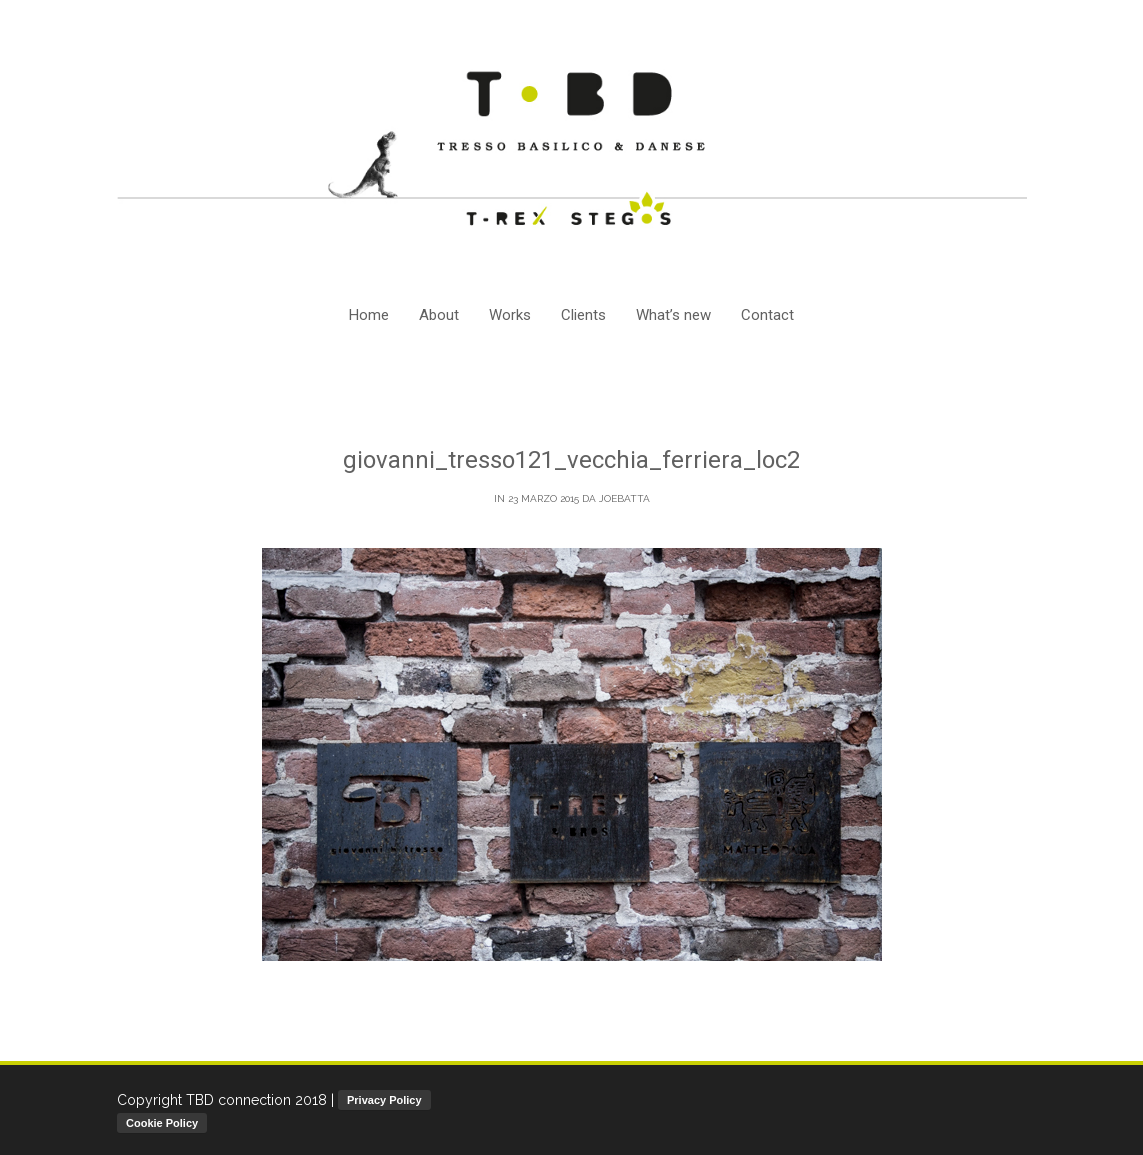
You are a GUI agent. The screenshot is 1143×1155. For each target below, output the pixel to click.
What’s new (673, 315)
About (439, 315)
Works (510, 315)
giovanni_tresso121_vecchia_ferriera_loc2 (571, 460)
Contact (767, 315)
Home (369, 315)
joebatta (624, 498)
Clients (583, 315)
